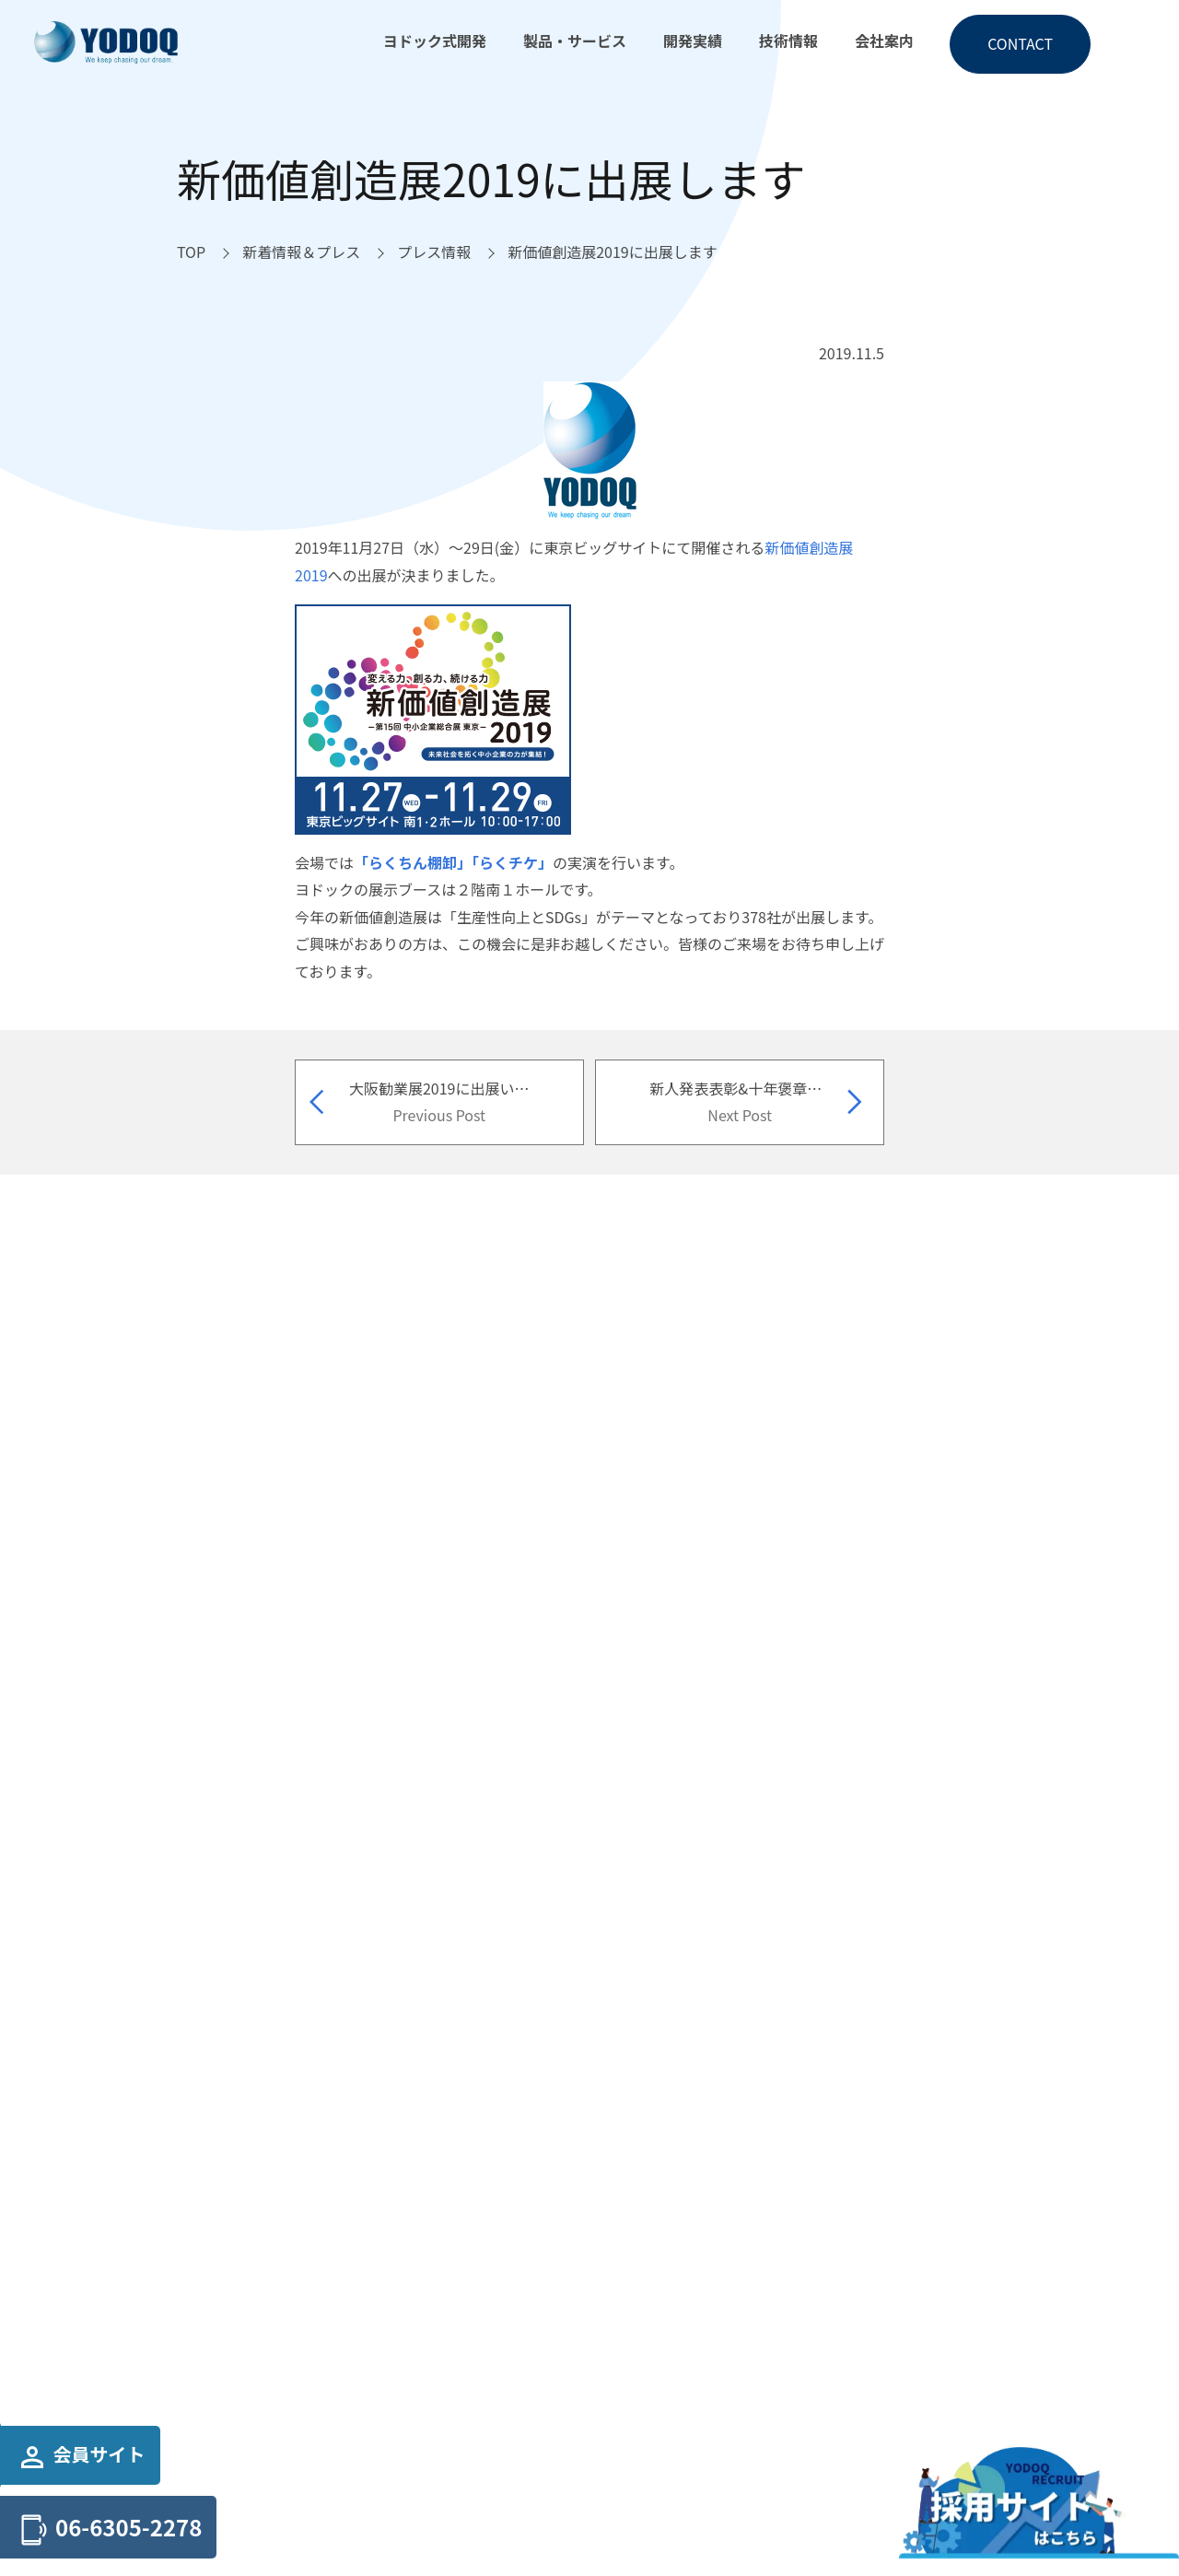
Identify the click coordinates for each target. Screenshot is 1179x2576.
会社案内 (884, 40)
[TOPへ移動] (191, 252)
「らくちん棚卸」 (413, 862)
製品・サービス (574, 40)
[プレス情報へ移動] (434, 252)
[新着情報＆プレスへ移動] (301, 252)
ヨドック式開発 (434, 40)
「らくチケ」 (512, 862)
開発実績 (692, 40)
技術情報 (788, 40)
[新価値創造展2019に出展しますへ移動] (613, 252)
